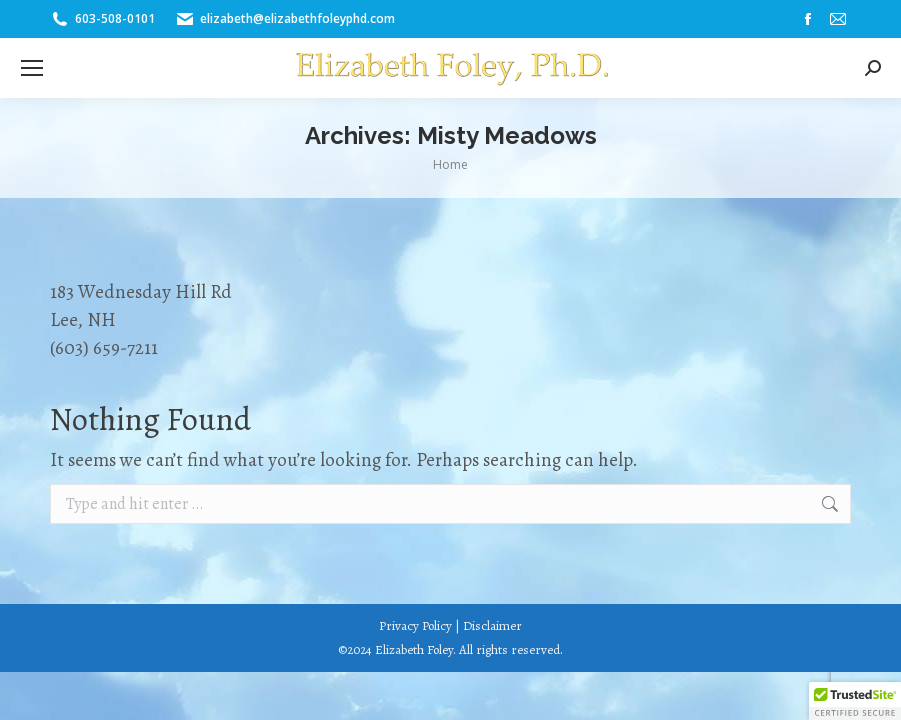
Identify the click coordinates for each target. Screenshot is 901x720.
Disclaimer (492, 625)
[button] (855, 701)
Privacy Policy (415, 625)
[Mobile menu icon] (32, 68)
